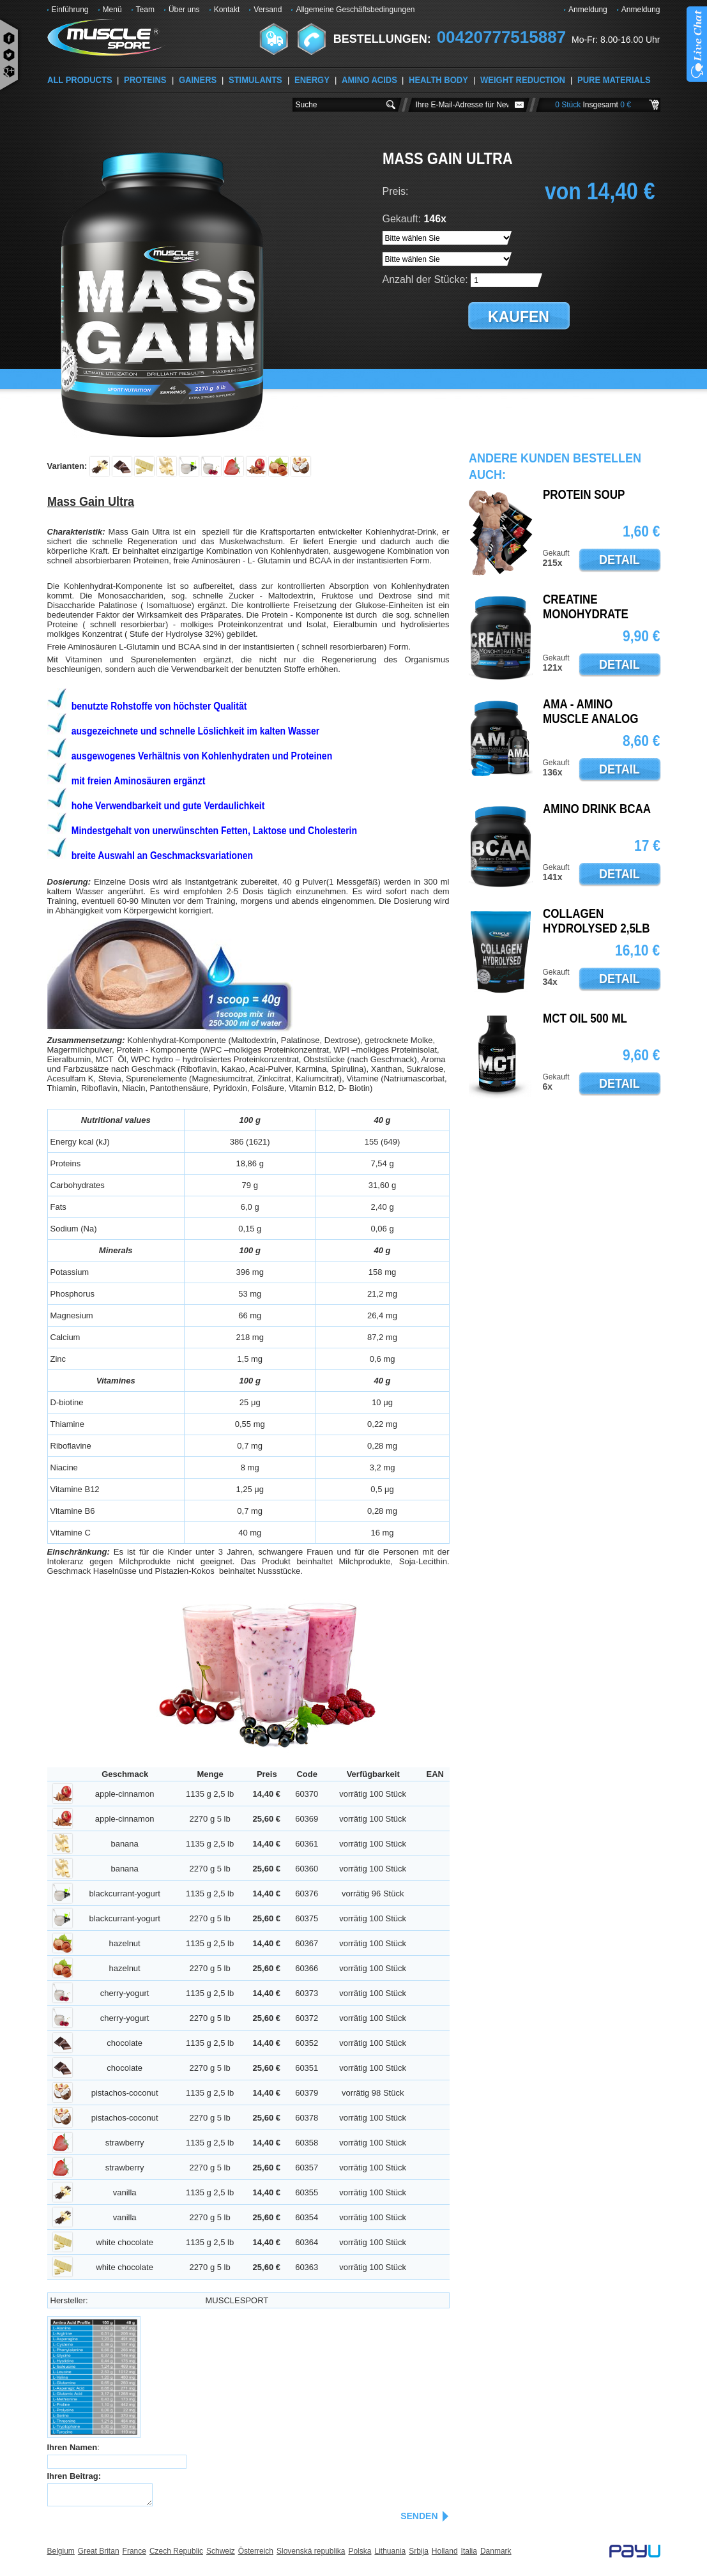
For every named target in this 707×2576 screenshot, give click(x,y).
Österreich (255, 2551)
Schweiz (220, 2551)
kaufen (518, 317)
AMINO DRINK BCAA (597, 809)
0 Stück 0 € (593, 104)
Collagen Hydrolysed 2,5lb (596, 921)
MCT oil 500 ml (585, 1019)
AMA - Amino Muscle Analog (591, 711)
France (134, 2551)
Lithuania (390, 2551)
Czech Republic (176, 2551)
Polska (359, 2551)
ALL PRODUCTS (79, 80)
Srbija (419, 2551)
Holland (445, 2551)
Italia (469, 2551)
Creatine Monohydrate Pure (585, 614)
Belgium (61, 2551)
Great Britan (98, 2551)
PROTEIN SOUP (584, 495)
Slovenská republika (311, 2551)
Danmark (496, 2551)
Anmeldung (587, 9)
